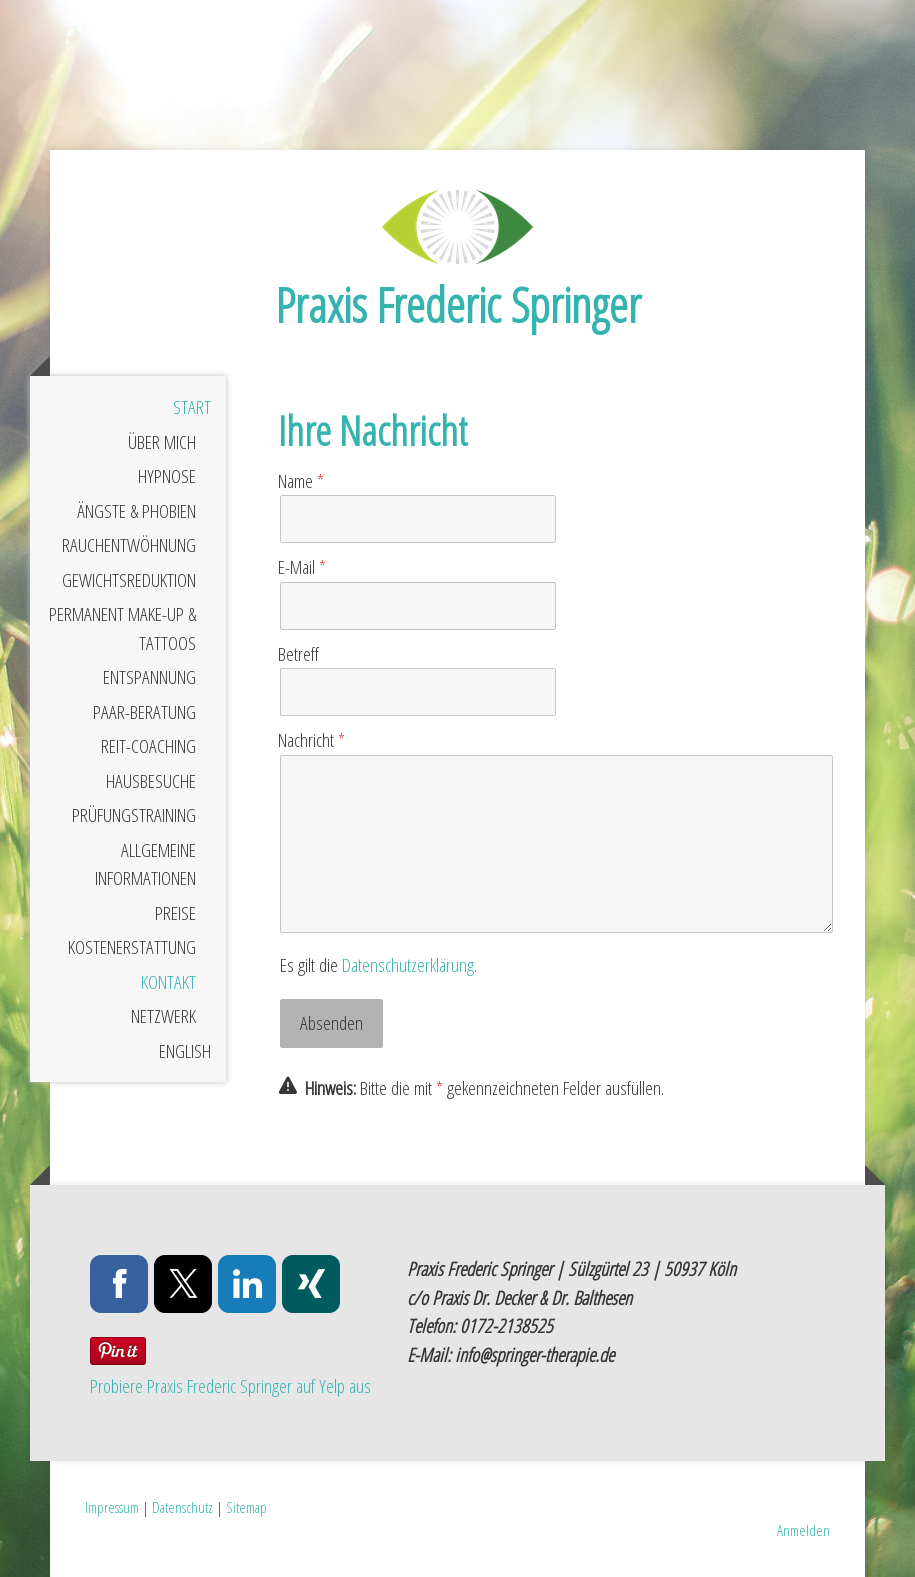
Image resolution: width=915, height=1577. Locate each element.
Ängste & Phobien (136, 511)
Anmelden (803, 1530)
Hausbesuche (151, 781)
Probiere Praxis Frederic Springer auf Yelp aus (230, 1386)
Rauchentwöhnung (129, 545)
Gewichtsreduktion (129, 580)
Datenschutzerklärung (408, 965)
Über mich (162, 442)
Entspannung (149, 677)
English (185, 1051)
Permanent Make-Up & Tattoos (122, 628)
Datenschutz (182, 1507)
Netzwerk (163, 1016)
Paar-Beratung (144, 712)
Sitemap (246, 1507)
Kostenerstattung (132, 947)
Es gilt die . (378, 965)
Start (192, 407)
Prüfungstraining (134, 815)
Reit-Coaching (148, 746)
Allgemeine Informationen (145, 864)
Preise (175, 913)
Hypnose (167, 476)
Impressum (112, 1507)
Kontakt (168, 982)
